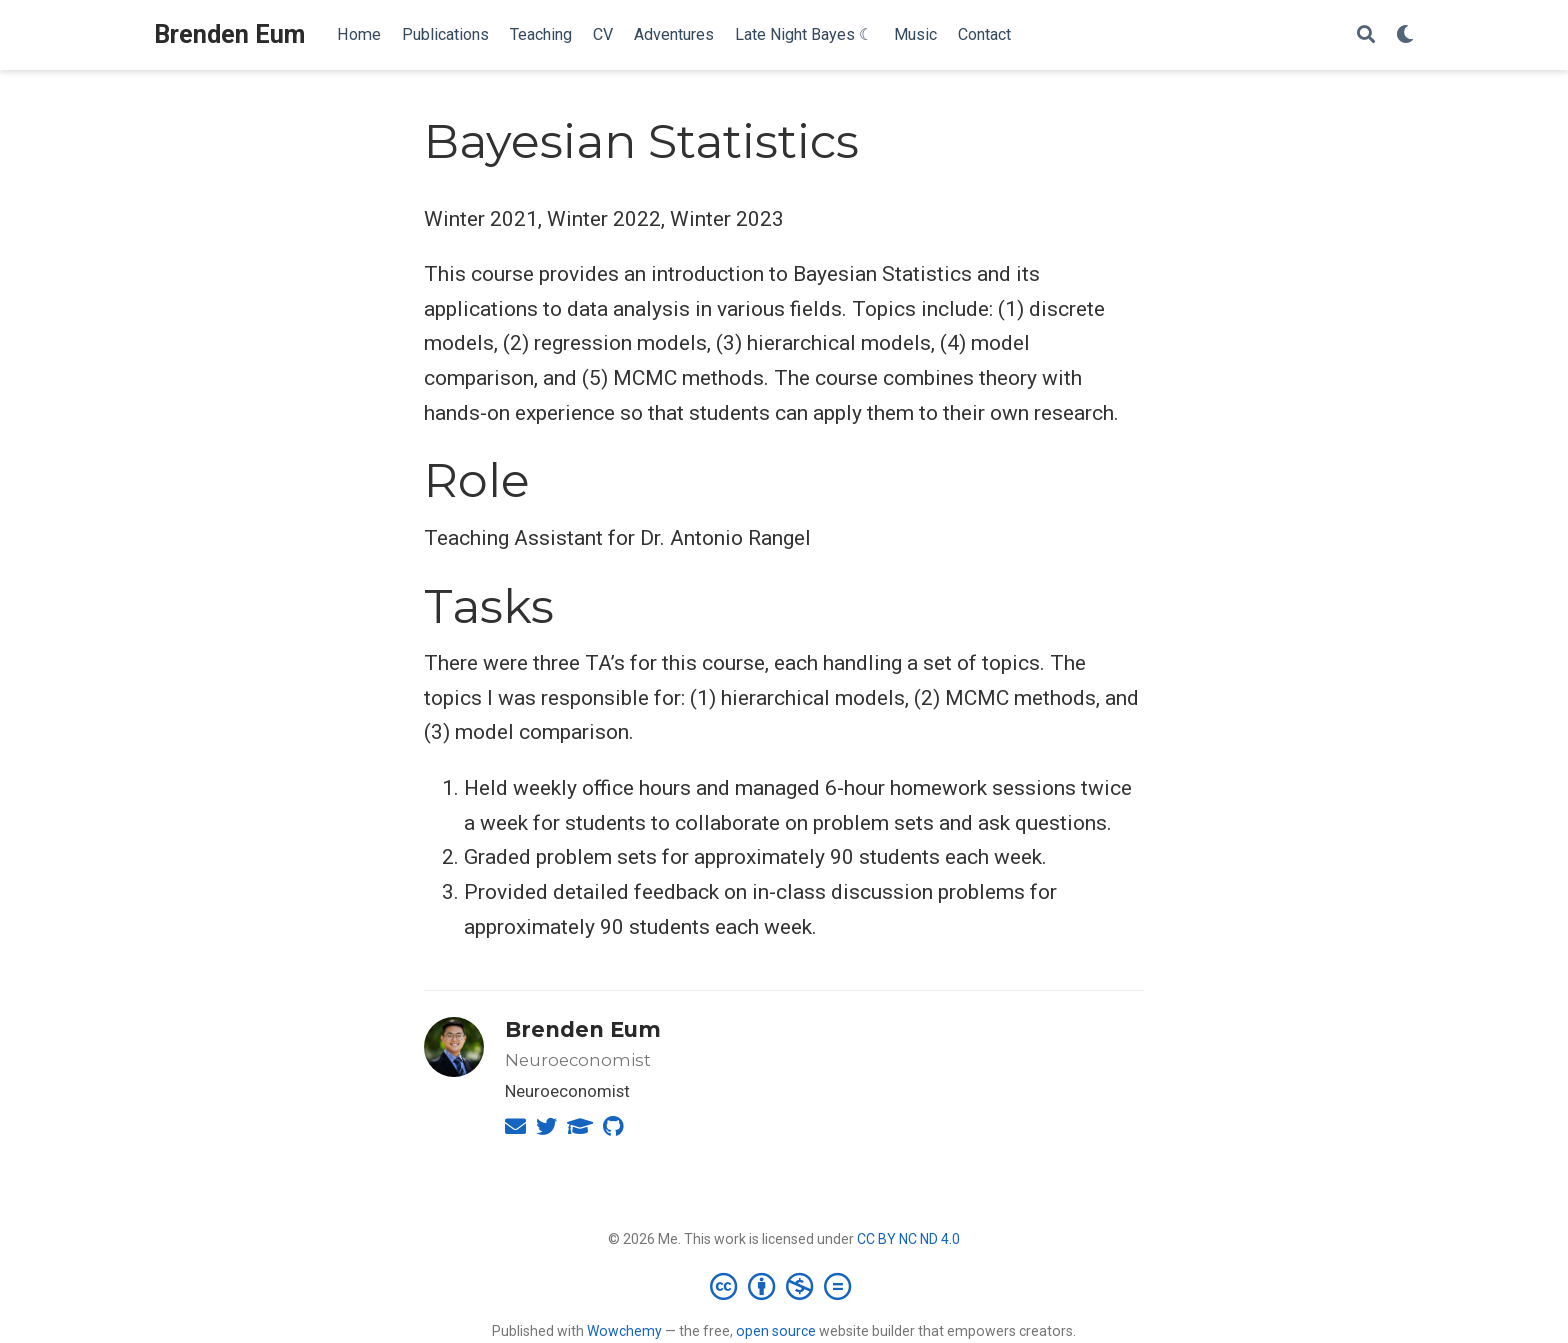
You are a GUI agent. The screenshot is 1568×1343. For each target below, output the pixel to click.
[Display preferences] (1405, 35)
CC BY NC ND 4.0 (908, 1239)
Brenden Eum (229, 34)
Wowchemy (624, 1331)
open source (776, 1331)
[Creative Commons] (784, 1286)
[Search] (1366, 35)
